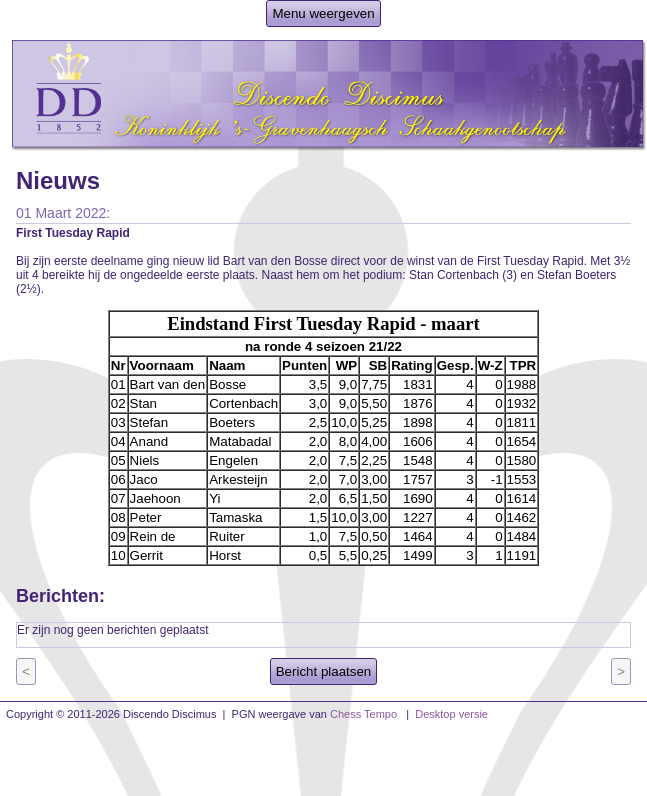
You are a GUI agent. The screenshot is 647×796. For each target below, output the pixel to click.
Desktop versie (451, 714)
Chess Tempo (363, 714)
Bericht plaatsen (324, 671)
